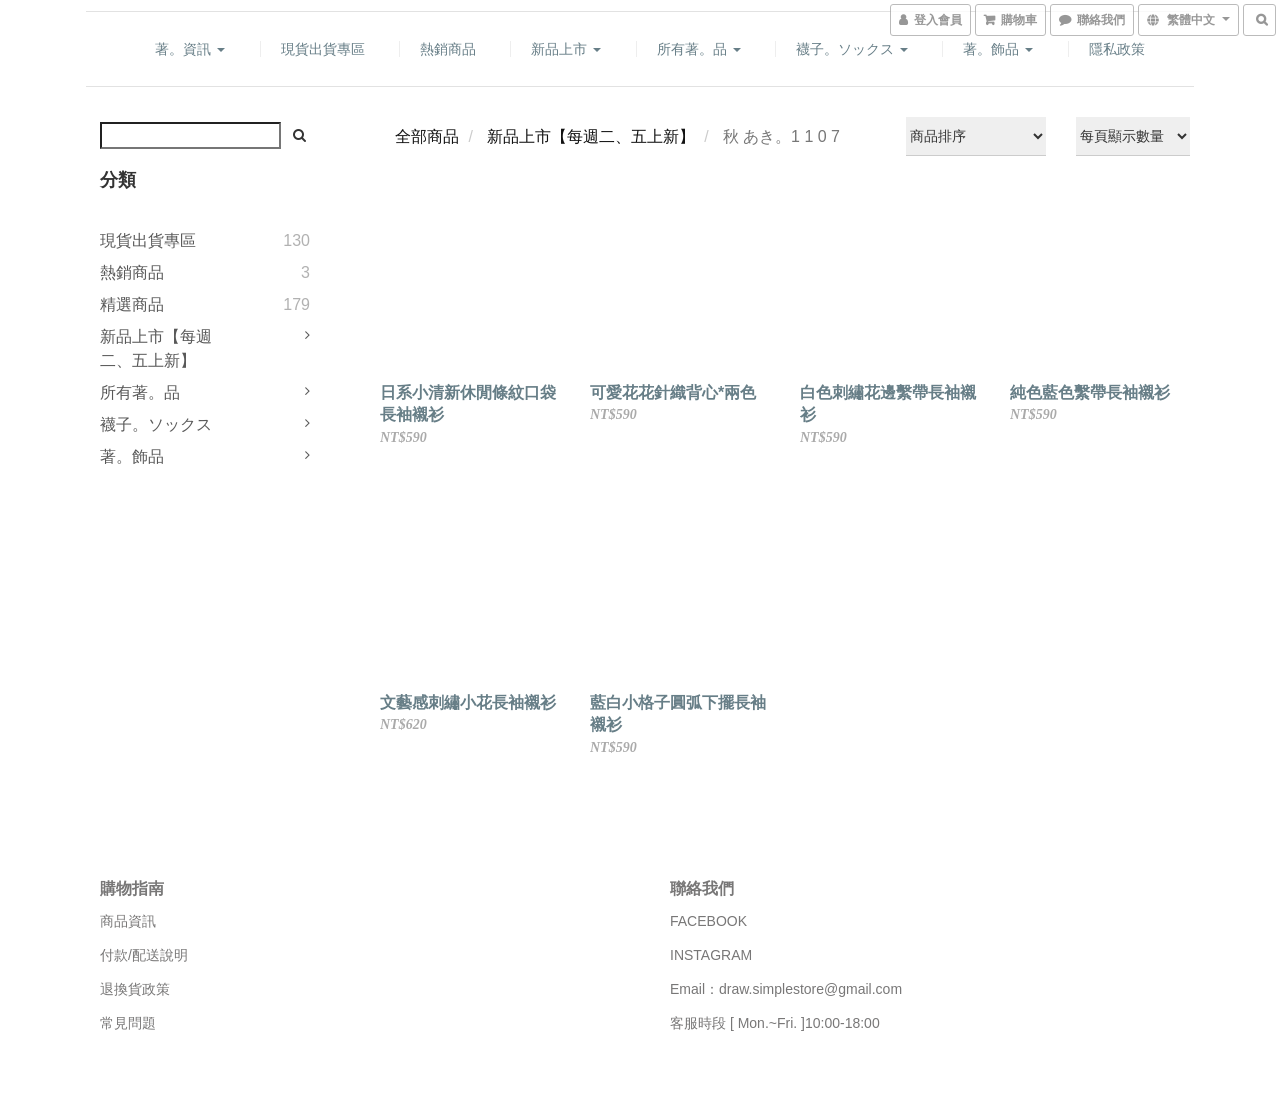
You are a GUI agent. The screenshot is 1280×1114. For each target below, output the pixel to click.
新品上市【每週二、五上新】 (156, 348)
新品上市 (566, 49)
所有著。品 (699, 49)
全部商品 (427, 136)
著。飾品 (998, 49)
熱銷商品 (448, 49)
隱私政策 (1117, 49)
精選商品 (132, 304)
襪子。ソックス (852, 49)
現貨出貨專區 (323, 49)
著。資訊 (190, 49)
